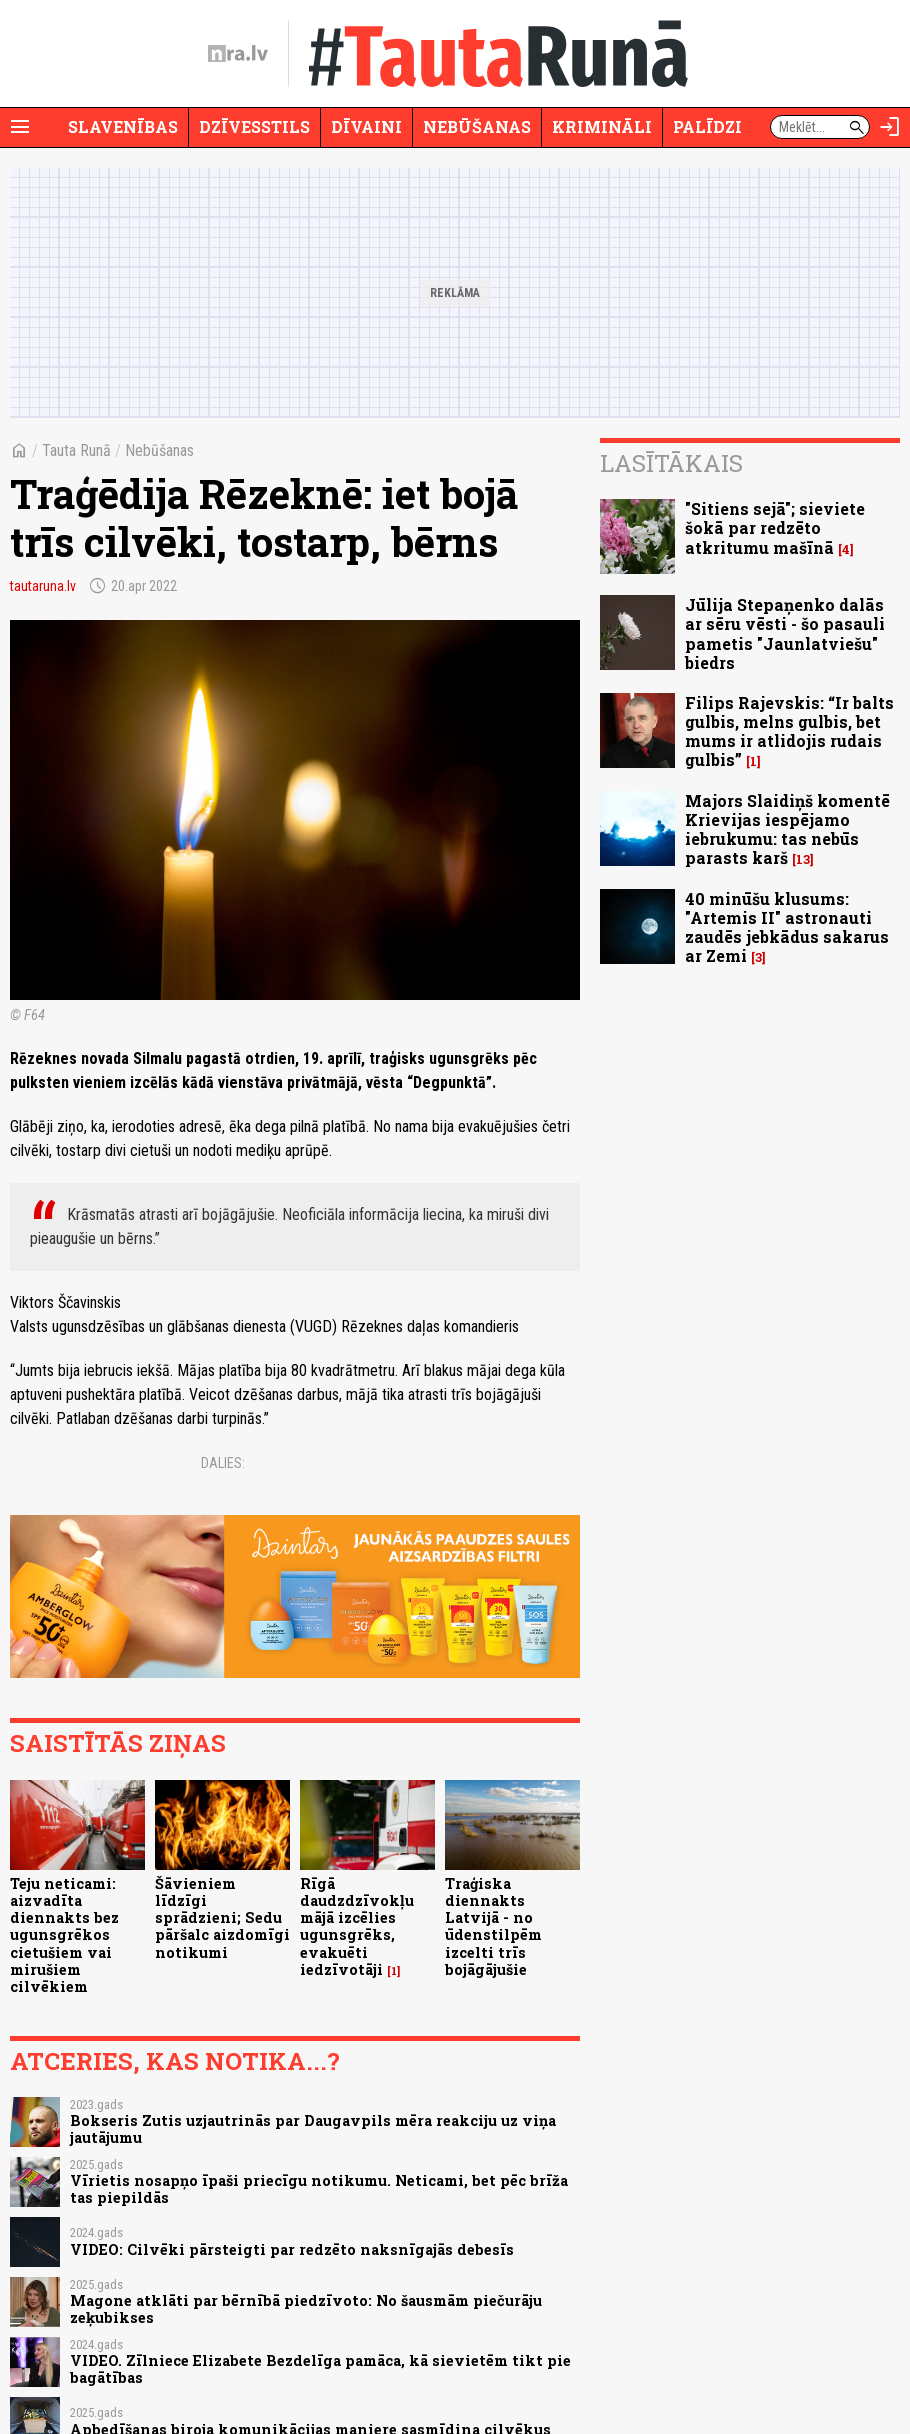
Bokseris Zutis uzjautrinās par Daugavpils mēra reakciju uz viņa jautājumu (313, 2129)
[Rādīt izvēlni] (20, 127)
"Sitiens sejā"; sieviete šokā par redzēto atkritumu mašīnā (775, 527)
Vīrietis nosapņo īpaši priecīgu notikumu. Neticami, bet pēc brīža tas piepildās (319, 2189)
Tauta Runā (76, 450)
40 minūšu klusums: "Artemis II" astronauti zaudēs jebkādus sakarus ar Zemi (787, 927)
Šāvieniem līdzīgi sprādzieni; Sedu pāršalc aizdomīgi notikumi (222, 1918)
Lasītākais (671, 463)
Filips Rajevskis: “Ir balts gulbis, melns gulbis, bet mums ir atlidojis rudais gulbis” (789, 731)
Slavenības (123, 126)
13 (803, 859)
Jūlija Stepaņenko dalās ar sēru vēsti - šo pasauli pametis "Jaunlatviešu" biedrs (785, 633)
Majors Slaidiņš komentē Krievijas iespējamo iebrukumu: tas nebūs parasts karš (787, 829)
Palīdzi (707, 126)
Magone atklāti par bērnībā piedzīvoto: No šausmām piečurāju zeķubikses (306, 2309)
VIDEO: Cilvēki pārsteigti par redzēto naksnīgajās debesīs (292, 2249)
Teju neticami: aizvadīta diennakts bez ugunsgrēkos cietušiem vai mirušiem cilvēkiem (64, 1935)
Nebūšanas (477, 126)
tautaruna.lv (43, 586)
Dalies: (223, 1463)
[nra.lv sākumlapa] (238, 54)
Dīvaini (366, 126)
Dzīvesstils (254, 126)
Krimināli (602, 126)
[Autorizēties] (890, 127)
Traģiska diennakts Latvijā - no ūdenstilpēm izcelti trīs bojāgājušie (493, 1926)
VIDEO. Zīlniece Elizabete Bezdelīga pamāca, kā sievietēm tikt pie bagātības (320, 2369)
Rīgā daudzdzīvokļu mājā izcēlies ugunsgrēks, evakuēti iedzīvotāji (357, 1926)
